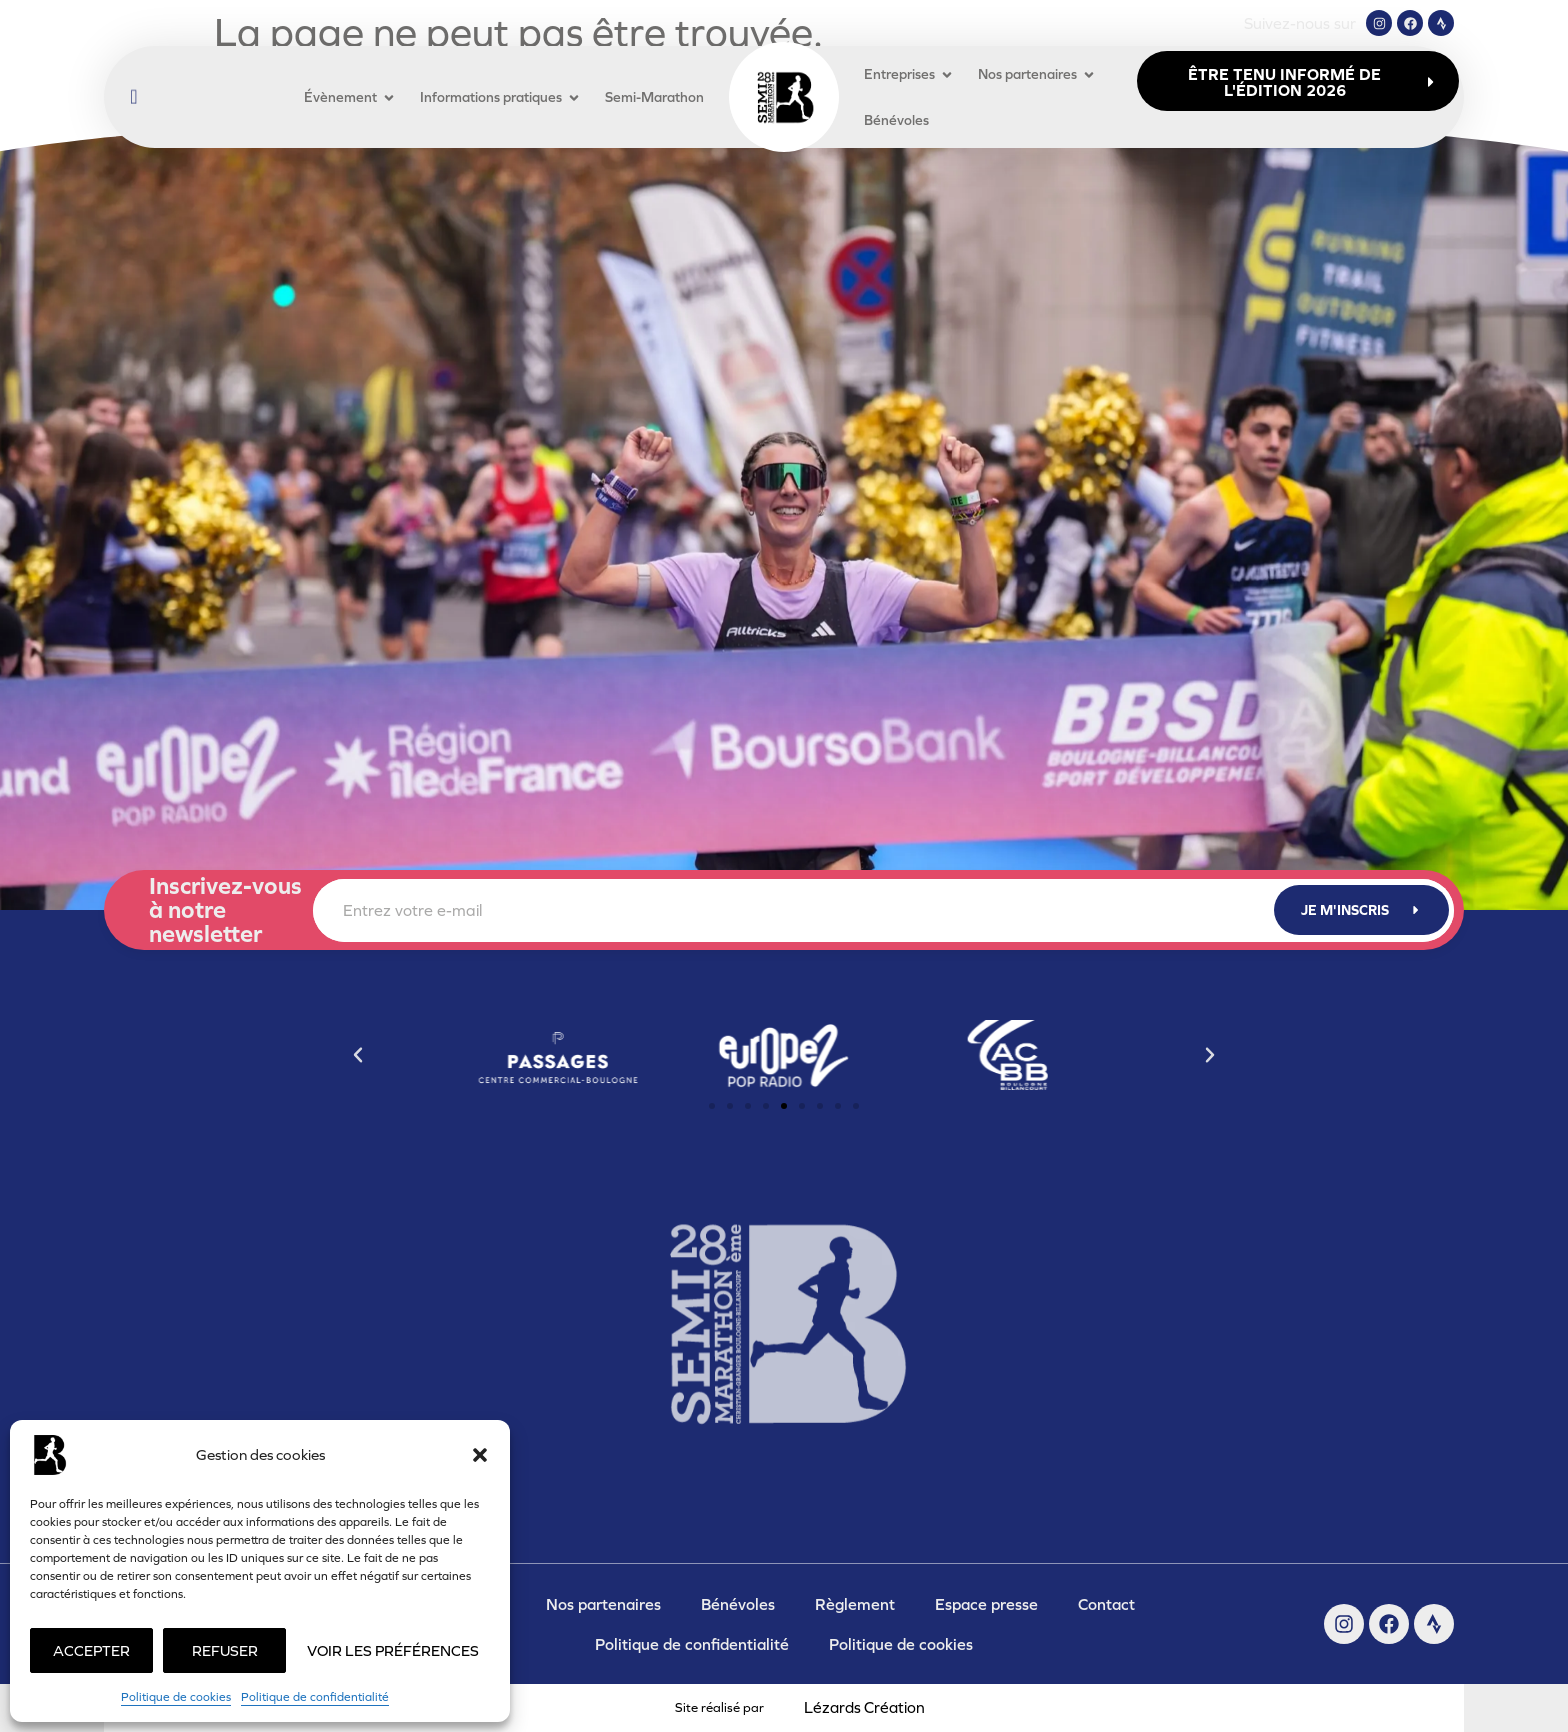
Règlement (855, 1604)
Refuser (225, 1650)
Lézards (864, 1707)
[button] (480, 1455)
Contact (1106, 1604)
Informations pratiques (500, 97)
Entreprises (909, 74)
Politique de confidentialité (315, 1697)
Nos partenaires (1037, 74)
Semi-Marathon (654, 97)
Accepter (91, 1650)
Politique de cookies (176, 1697)
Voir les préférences (393, 1650)
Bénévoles (896, 120)
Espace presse (986, 1604)
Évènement (350, 97)
